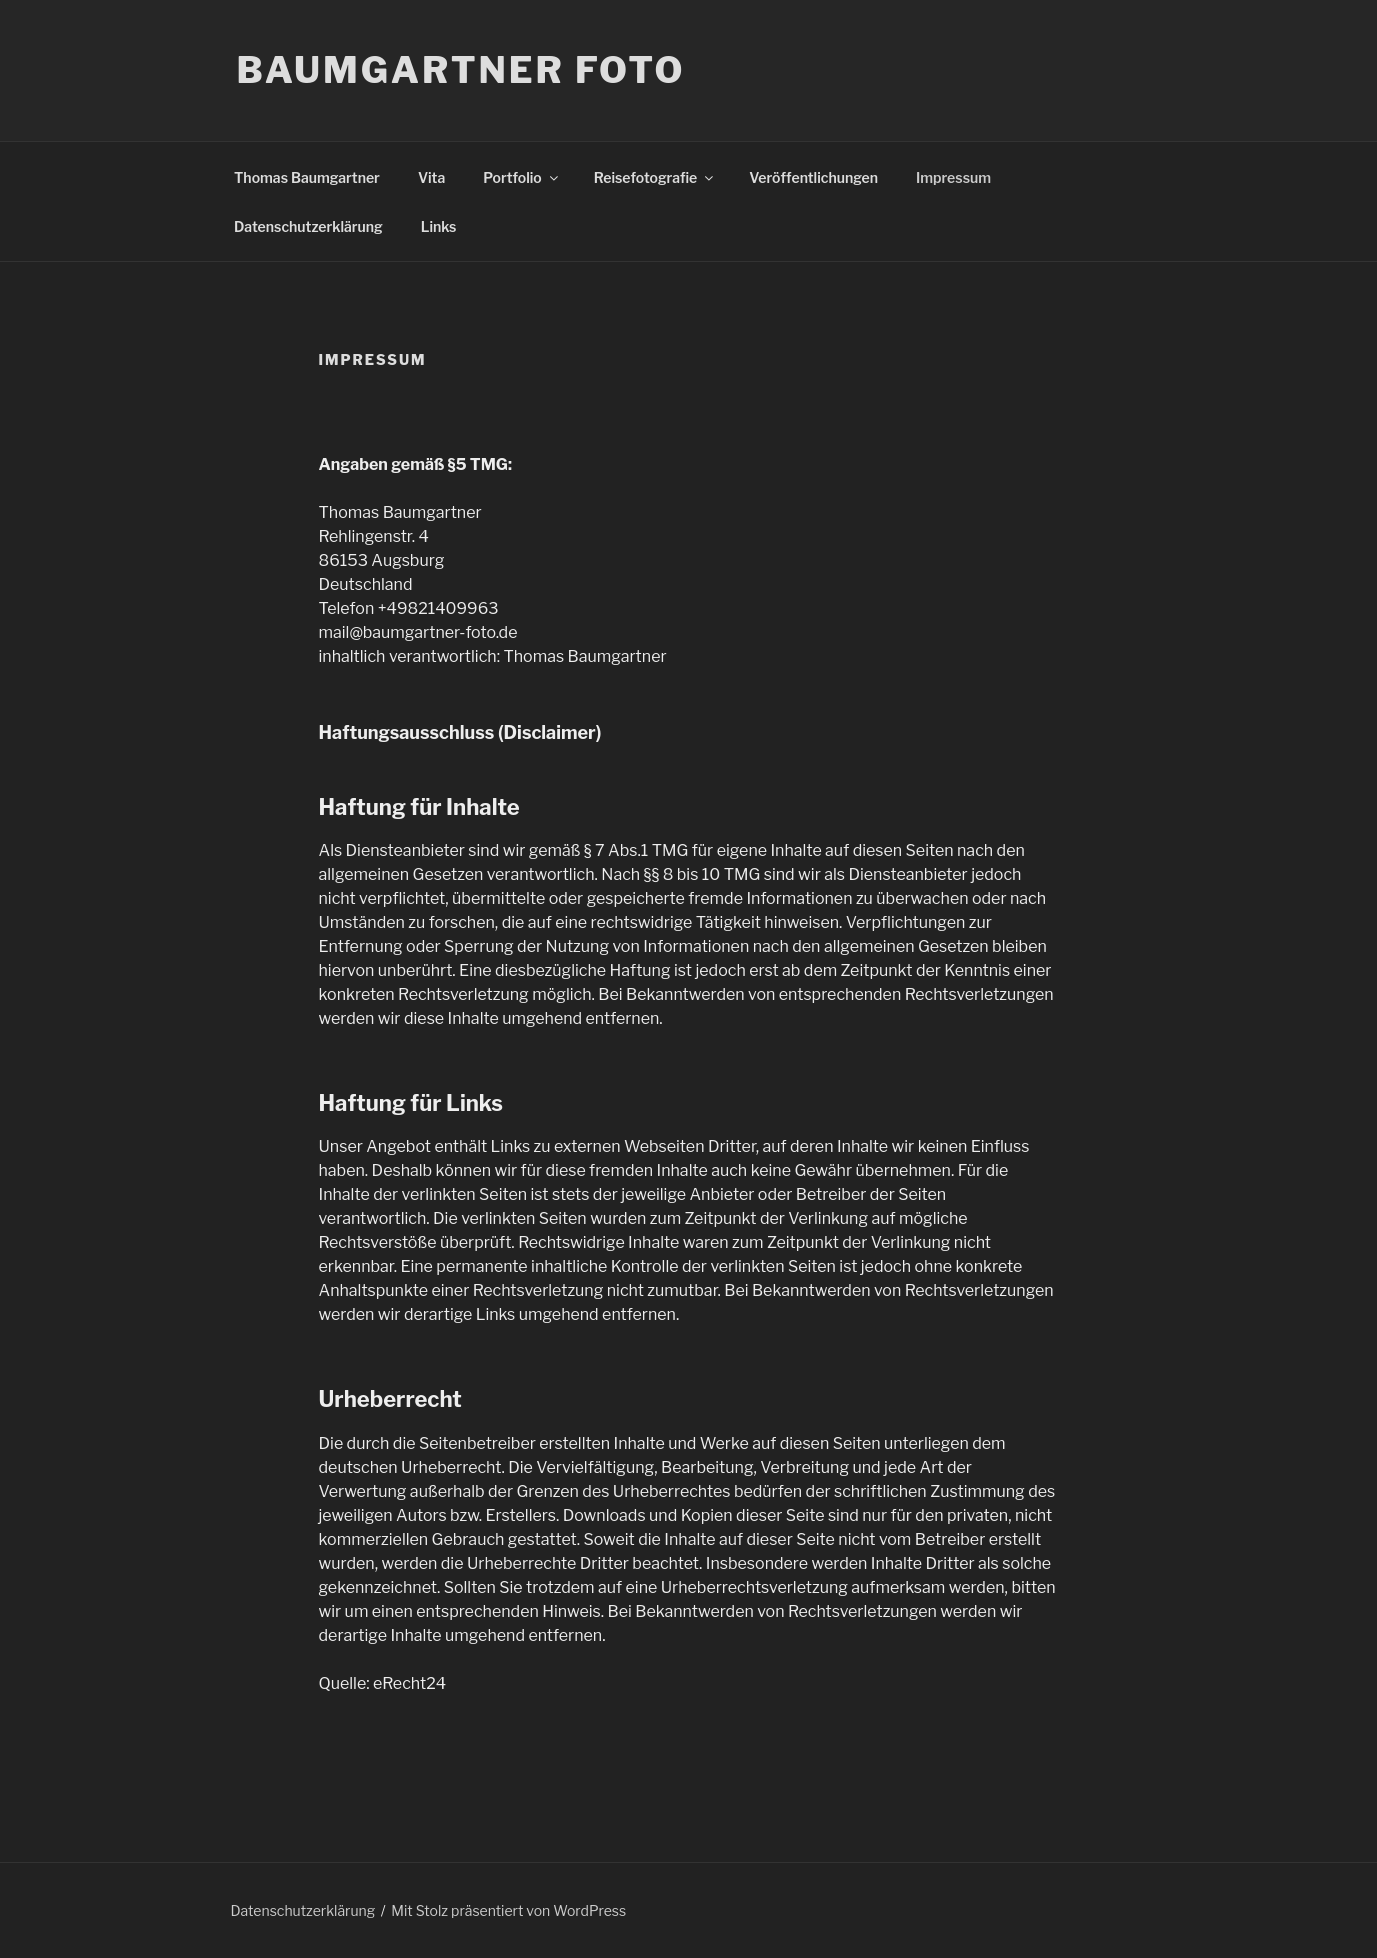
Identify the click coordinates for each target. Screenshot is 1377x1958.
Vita (431, 177)
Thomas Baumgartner (307, 177)
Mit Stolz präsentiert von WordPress (508, 1910)
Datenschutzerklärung (308, 226)
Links (439, 226)
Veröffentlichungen (813, 177)
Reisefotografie (655, 177)
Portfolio (521, 177)
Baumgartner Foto (461, 70)
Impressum (953, 177)
